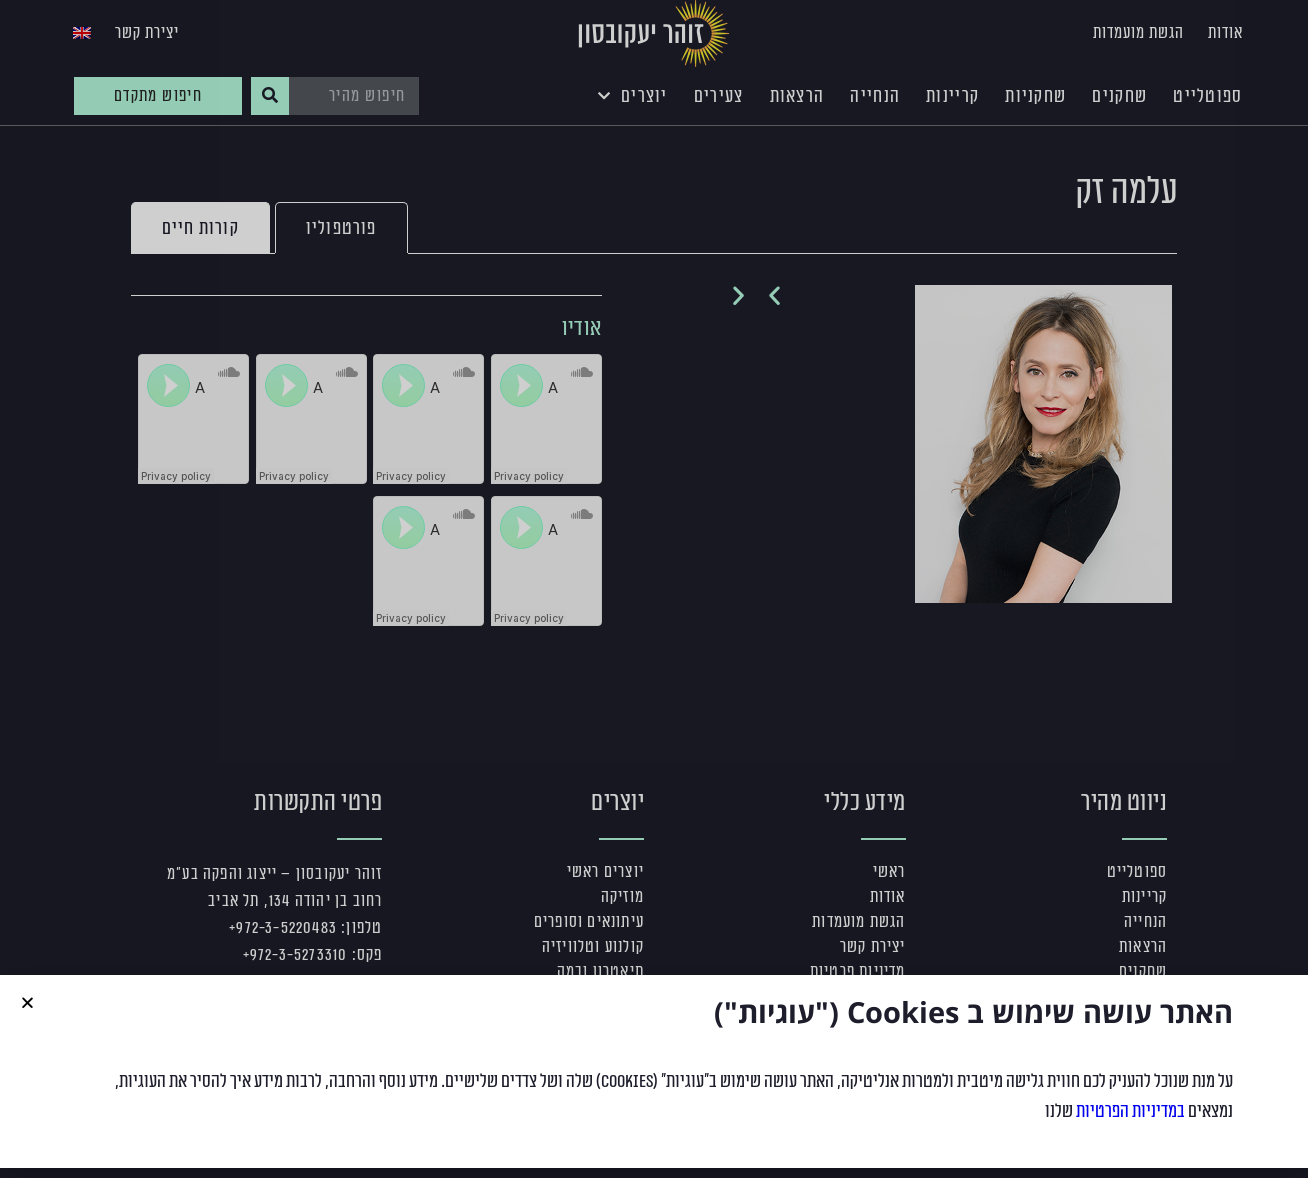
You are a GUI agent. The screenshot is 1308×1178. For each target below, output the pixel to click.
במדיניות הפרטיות (1130, 1111)
